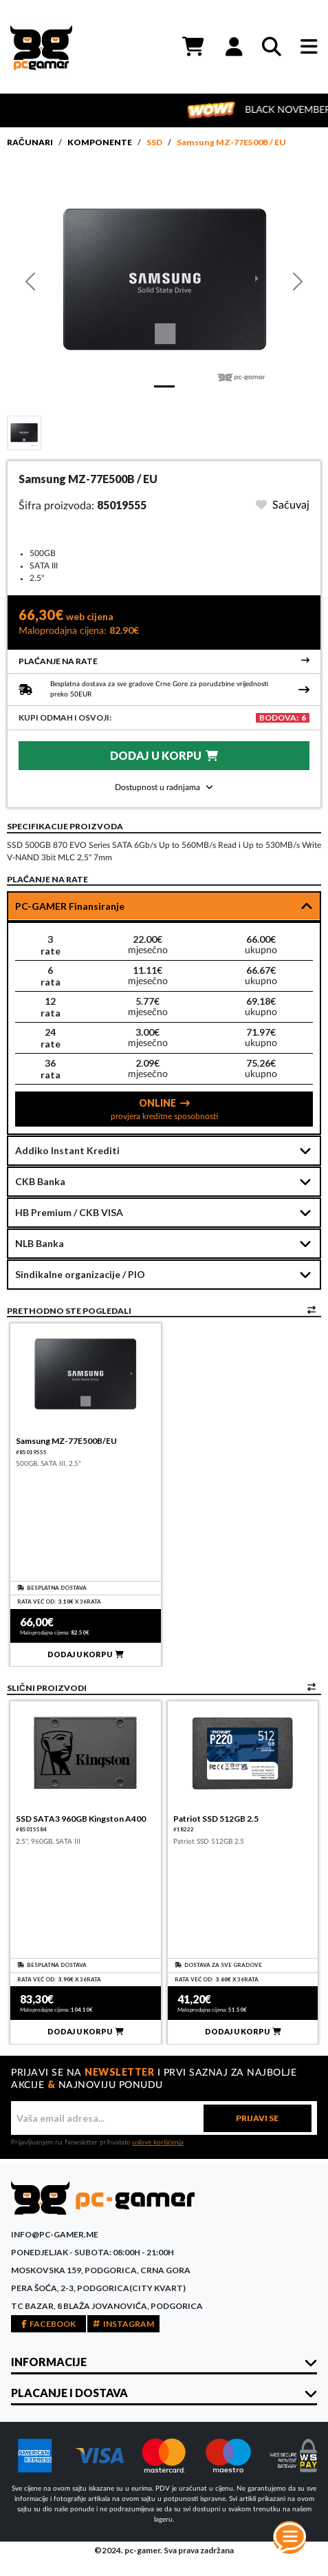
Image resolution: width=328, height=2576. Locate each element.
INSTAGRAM (123, 2324)
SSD (154, 142)
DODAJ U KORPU (164, 755)
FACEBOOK (48, 2324)
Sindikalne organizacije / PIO (80, 1274)
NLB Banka (39, 1243)
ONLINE (164, 1108)
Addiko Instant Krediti (67, 1150)
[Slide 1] (24, 432)
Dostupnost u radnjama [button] (164, 787)
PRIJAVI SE (257, 2118)
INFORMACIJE (49, 2361)
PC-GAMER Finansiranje (69, 906)
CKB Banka (40, 1181)
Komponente (99, 142)
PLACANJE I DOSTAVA (69, 2392)
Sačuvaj (282, 505)
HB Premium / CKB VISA (69, 1212)
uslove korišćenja (158, 2142)
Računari (30, 142)
